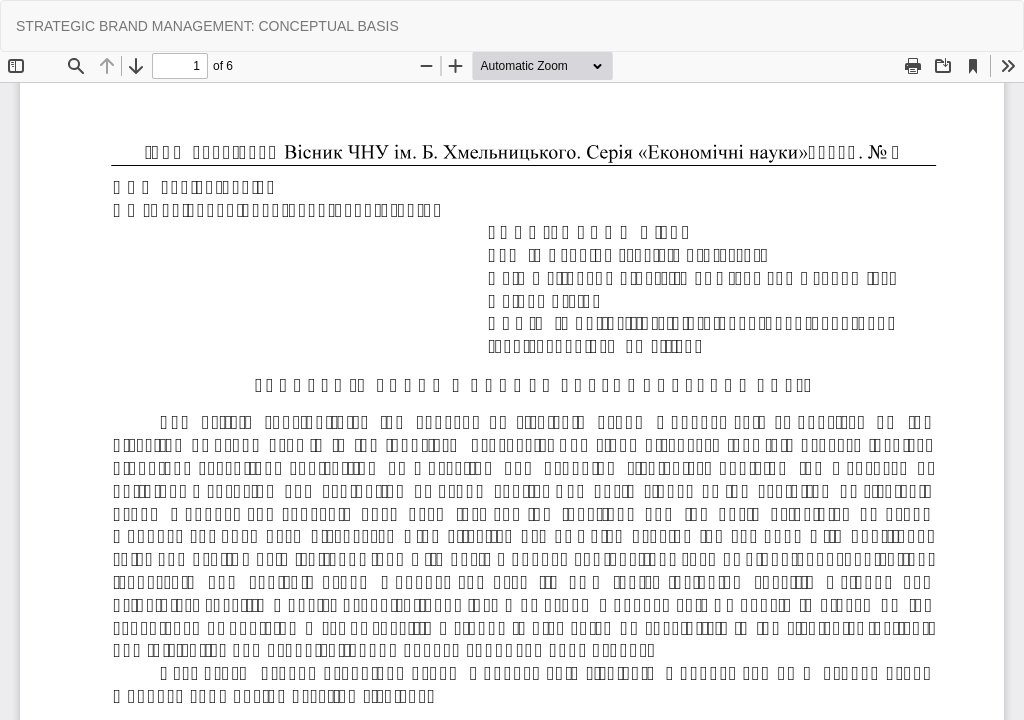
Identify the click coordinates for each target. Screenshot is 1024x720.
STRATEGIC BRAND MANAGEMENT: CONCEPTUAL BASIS (207, 26)
